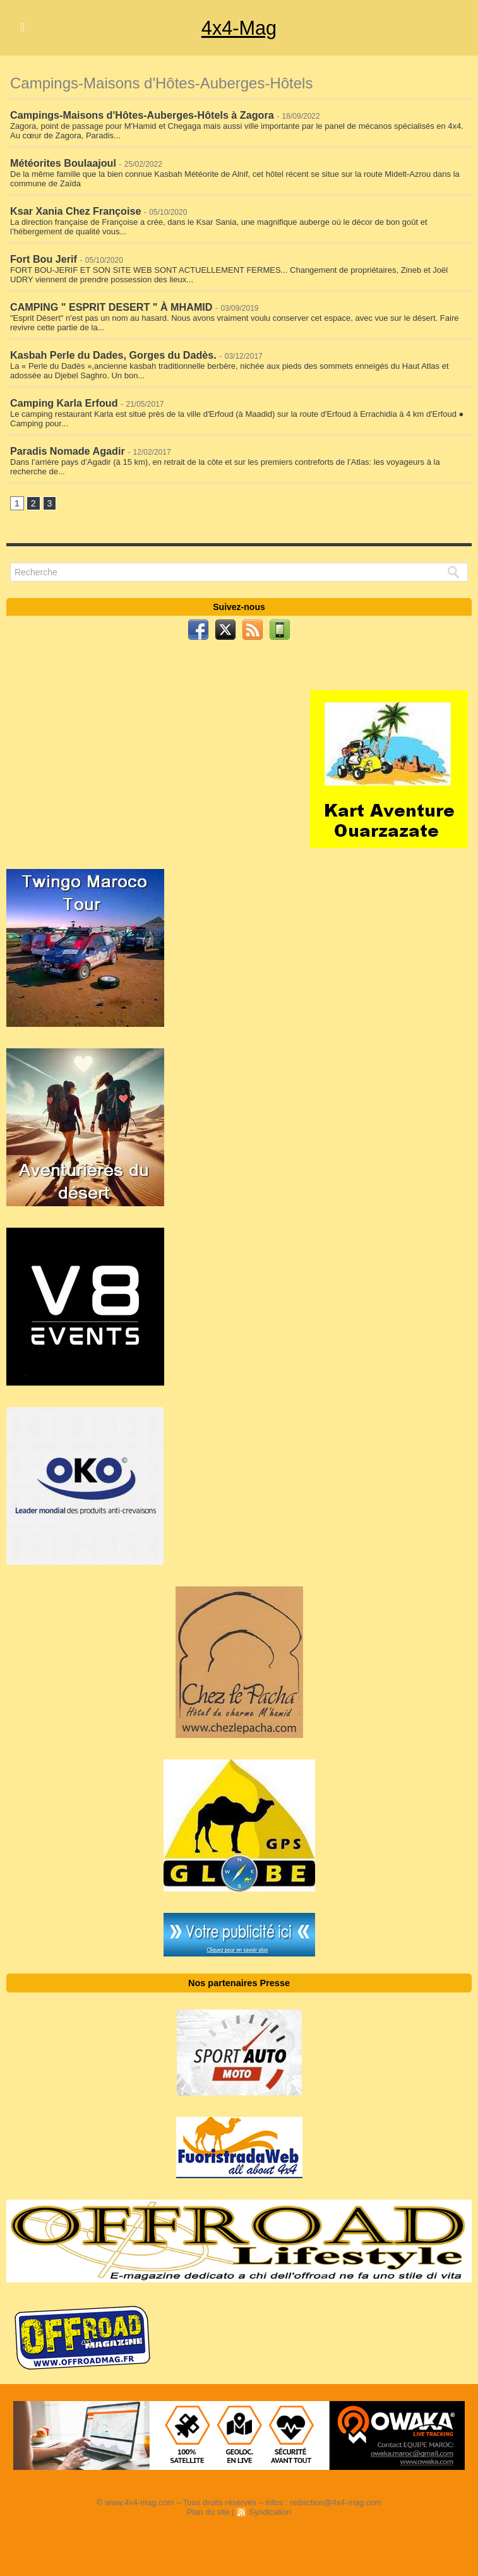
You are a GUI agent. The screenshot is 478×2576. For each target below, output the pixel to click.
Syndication (270, 2507)
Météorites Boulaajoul (62, 162)
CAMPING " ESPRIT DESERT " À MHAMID (110, 304)
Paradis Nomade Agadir (67, 446)
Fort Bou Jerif (43, 256)
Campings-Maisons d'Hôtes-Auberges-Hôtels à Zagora (141, 114)
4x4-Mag (239, 27)
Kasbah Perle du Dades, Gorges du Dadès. (112, 351)
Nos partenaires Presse (239, 1979)
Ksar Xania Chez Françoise (75, 209)
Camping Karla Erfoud (63, 398)
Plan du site (208, 2507)
